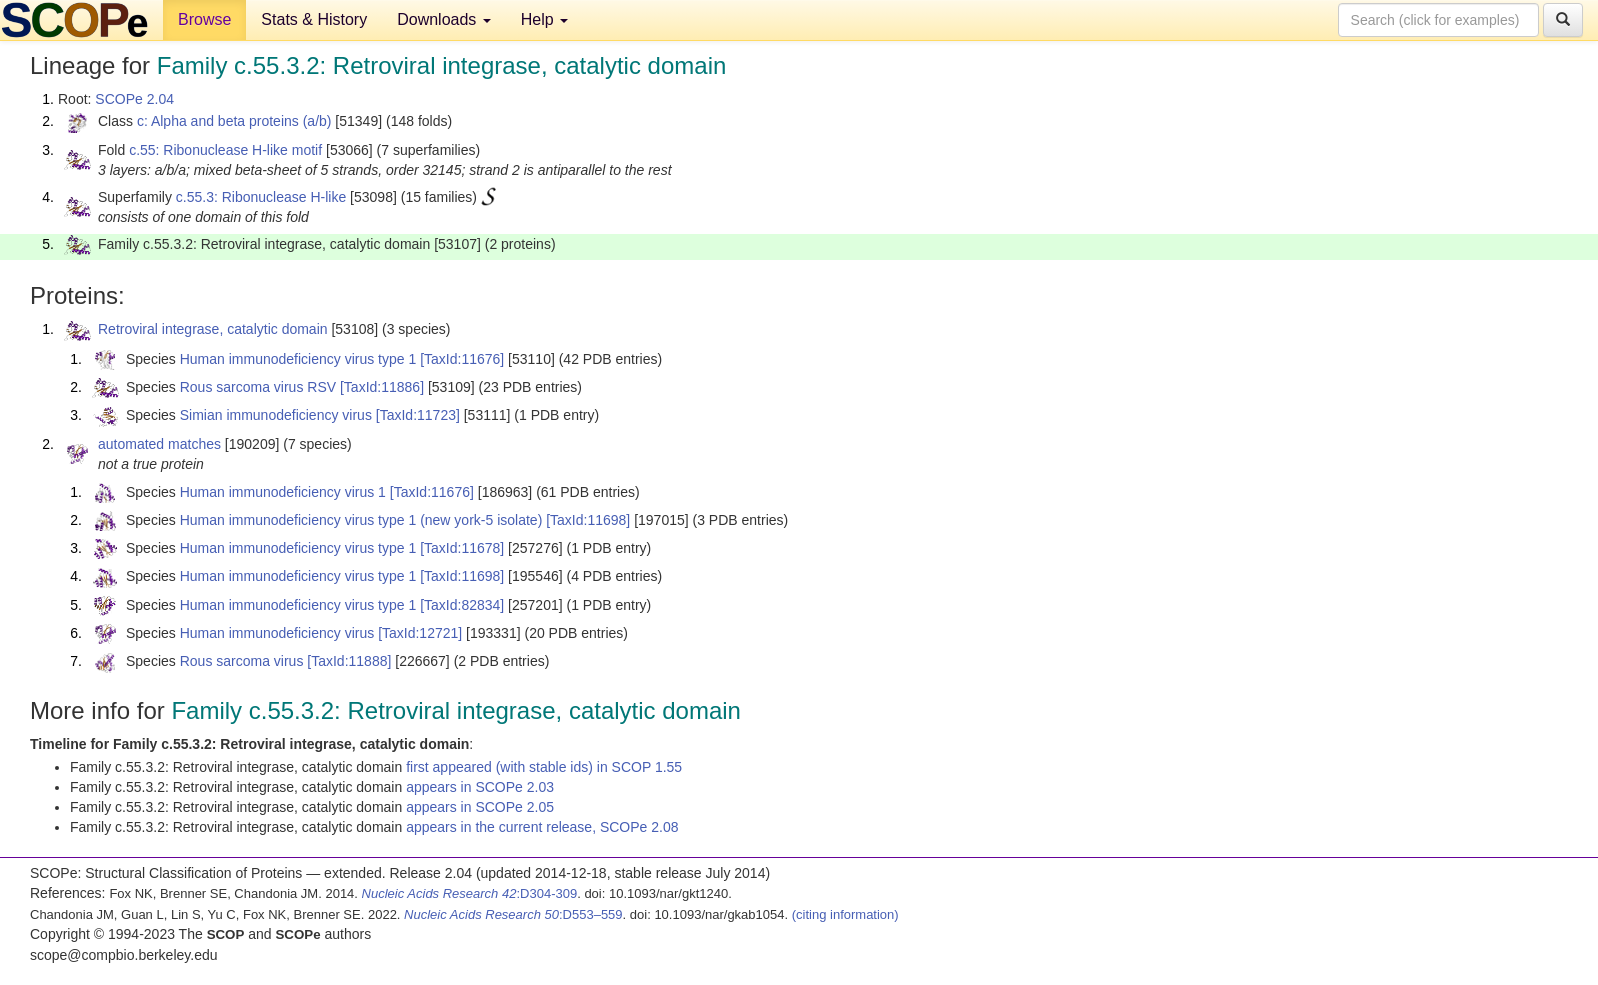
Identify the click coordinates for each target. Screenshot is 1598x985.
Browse (204, 19)
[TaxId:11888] (349, 661)
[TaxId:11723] (418, 415)
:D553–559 (513, 914)
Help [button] (544, 19)
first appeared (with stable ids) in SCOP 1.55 (544, 767)
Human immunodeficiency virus (277, 633)
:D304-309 (470, 893)
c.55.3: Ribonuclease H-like (261, 197)
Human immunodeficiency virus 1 (283, 492)
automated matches (159, 444)
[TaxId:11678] (462, 548)
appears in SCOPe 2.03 (480, 787)
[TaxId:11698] (588, 520)
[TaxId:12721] (420, 633)
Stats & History (314, 19)
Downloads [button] (444, 19)
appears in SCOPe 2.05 (480, 807)
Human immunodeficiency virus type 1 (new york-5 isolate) (361, 520)
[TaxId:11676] (462, 359)
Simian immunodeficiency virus (276, 415)
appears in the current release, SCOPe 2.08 (542, 827)
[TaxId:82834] (462, 605)
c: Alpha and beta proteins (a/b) (234, 121)
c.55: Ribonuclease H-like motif (225, 150)
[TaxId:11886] (382, 387)
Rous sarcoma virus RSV (258, 387)
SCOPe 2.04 (134, 99)
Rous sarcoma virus (242, 661)
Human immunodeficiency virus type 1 (298, 359)
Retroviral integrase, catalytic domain (213, 329)
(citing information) (845, 914)
